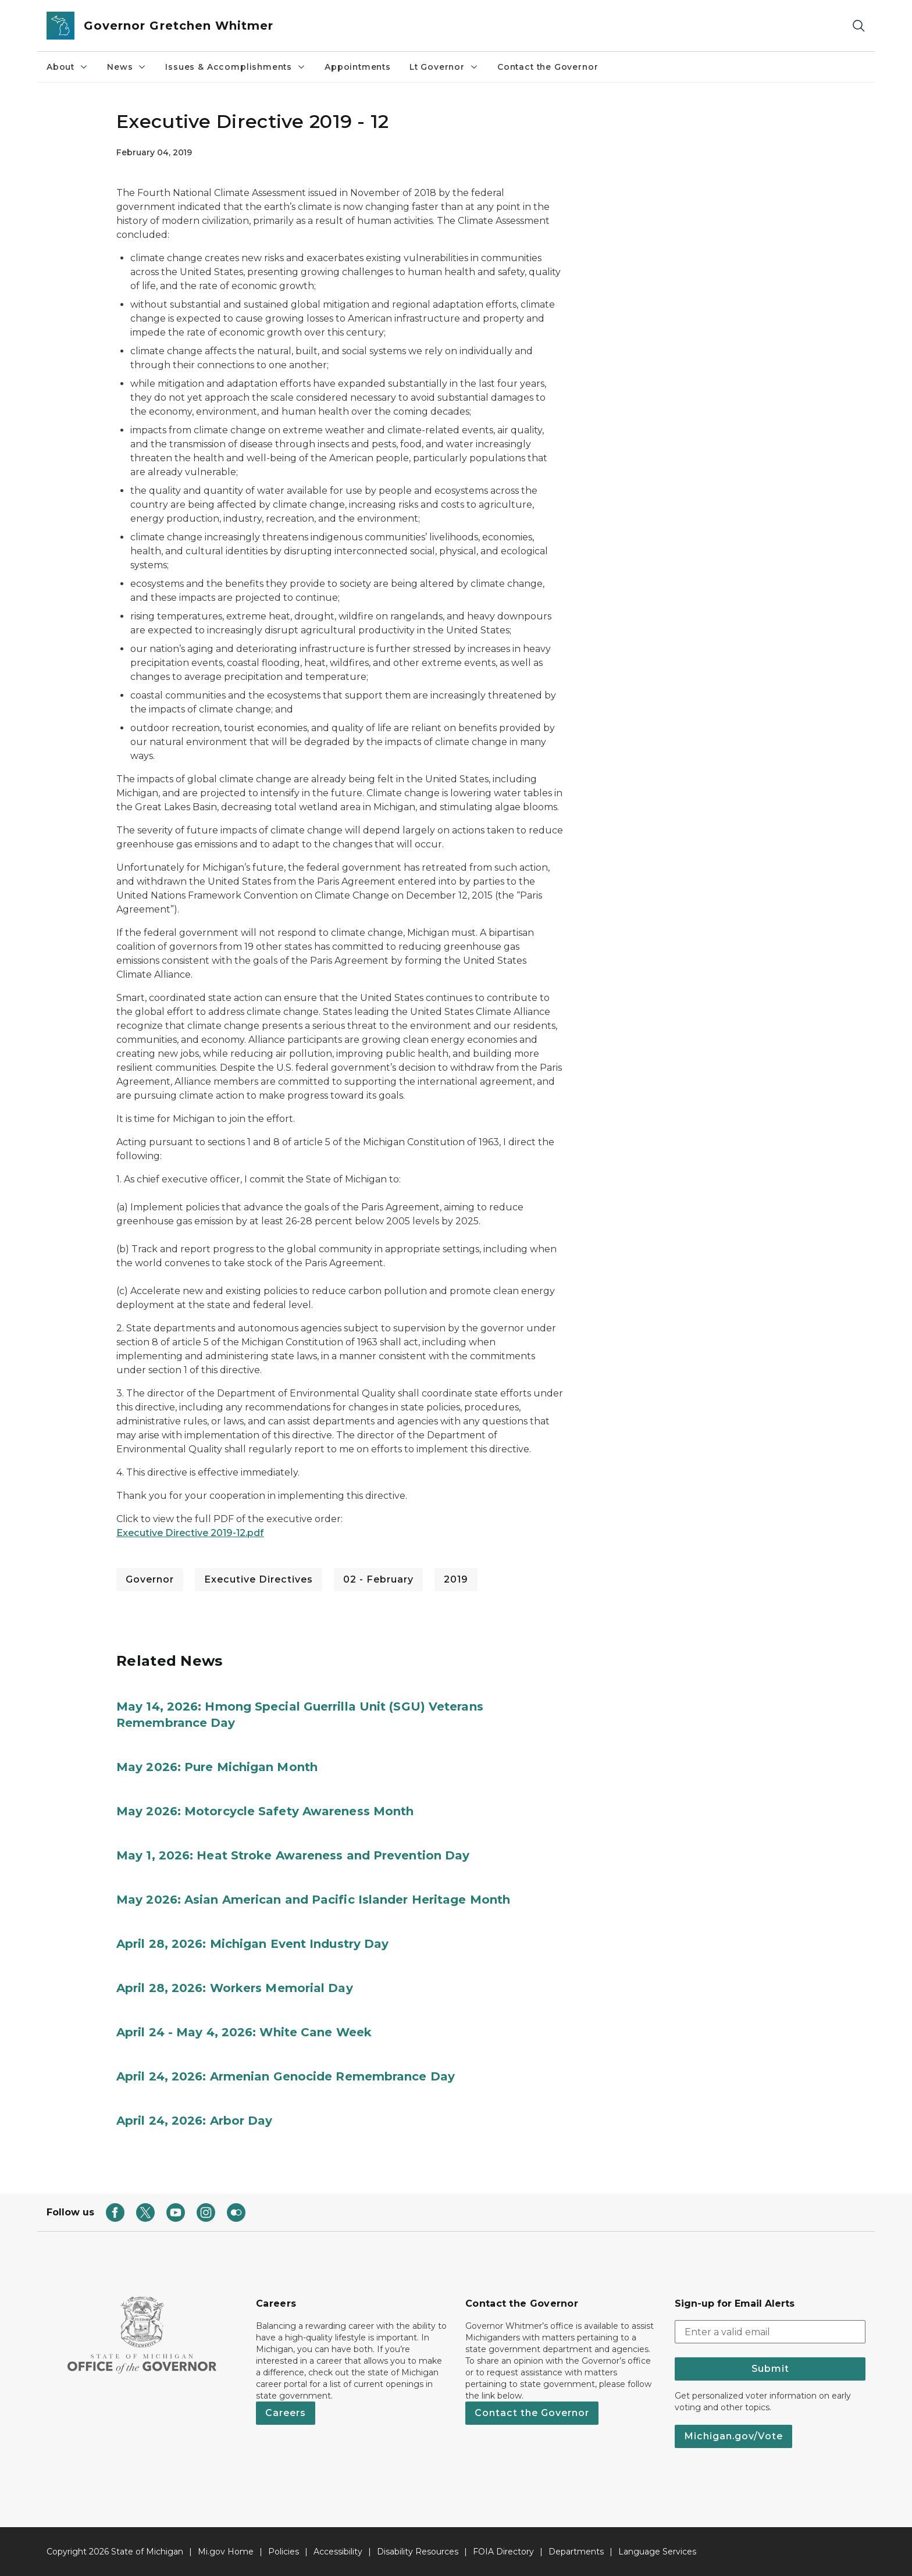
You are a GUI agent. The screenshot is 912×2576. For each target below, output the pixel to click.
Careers (285, 2412)
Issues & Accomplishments (235, 67)
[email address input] (770, 2331)
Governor (150, 1579)
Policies (283, 2551)
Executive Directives (258, 1579)
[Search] (858, 26)
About (67, 67)
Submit (770, 2368)
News (127, 67)
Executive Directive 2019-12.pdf (190, 1532)
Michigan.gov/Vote (733, 2436)
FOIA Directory (503, 2551)
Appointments (358, 67)
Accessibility (338, 2551)
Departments (576, 2551)
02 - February (378, 1579)
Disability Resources (417, 2551)
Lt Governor (444, 67)
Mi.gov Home (226, 2551)
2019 (456, 1579)
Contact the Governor (547, 67)
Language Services (657, 2551)
